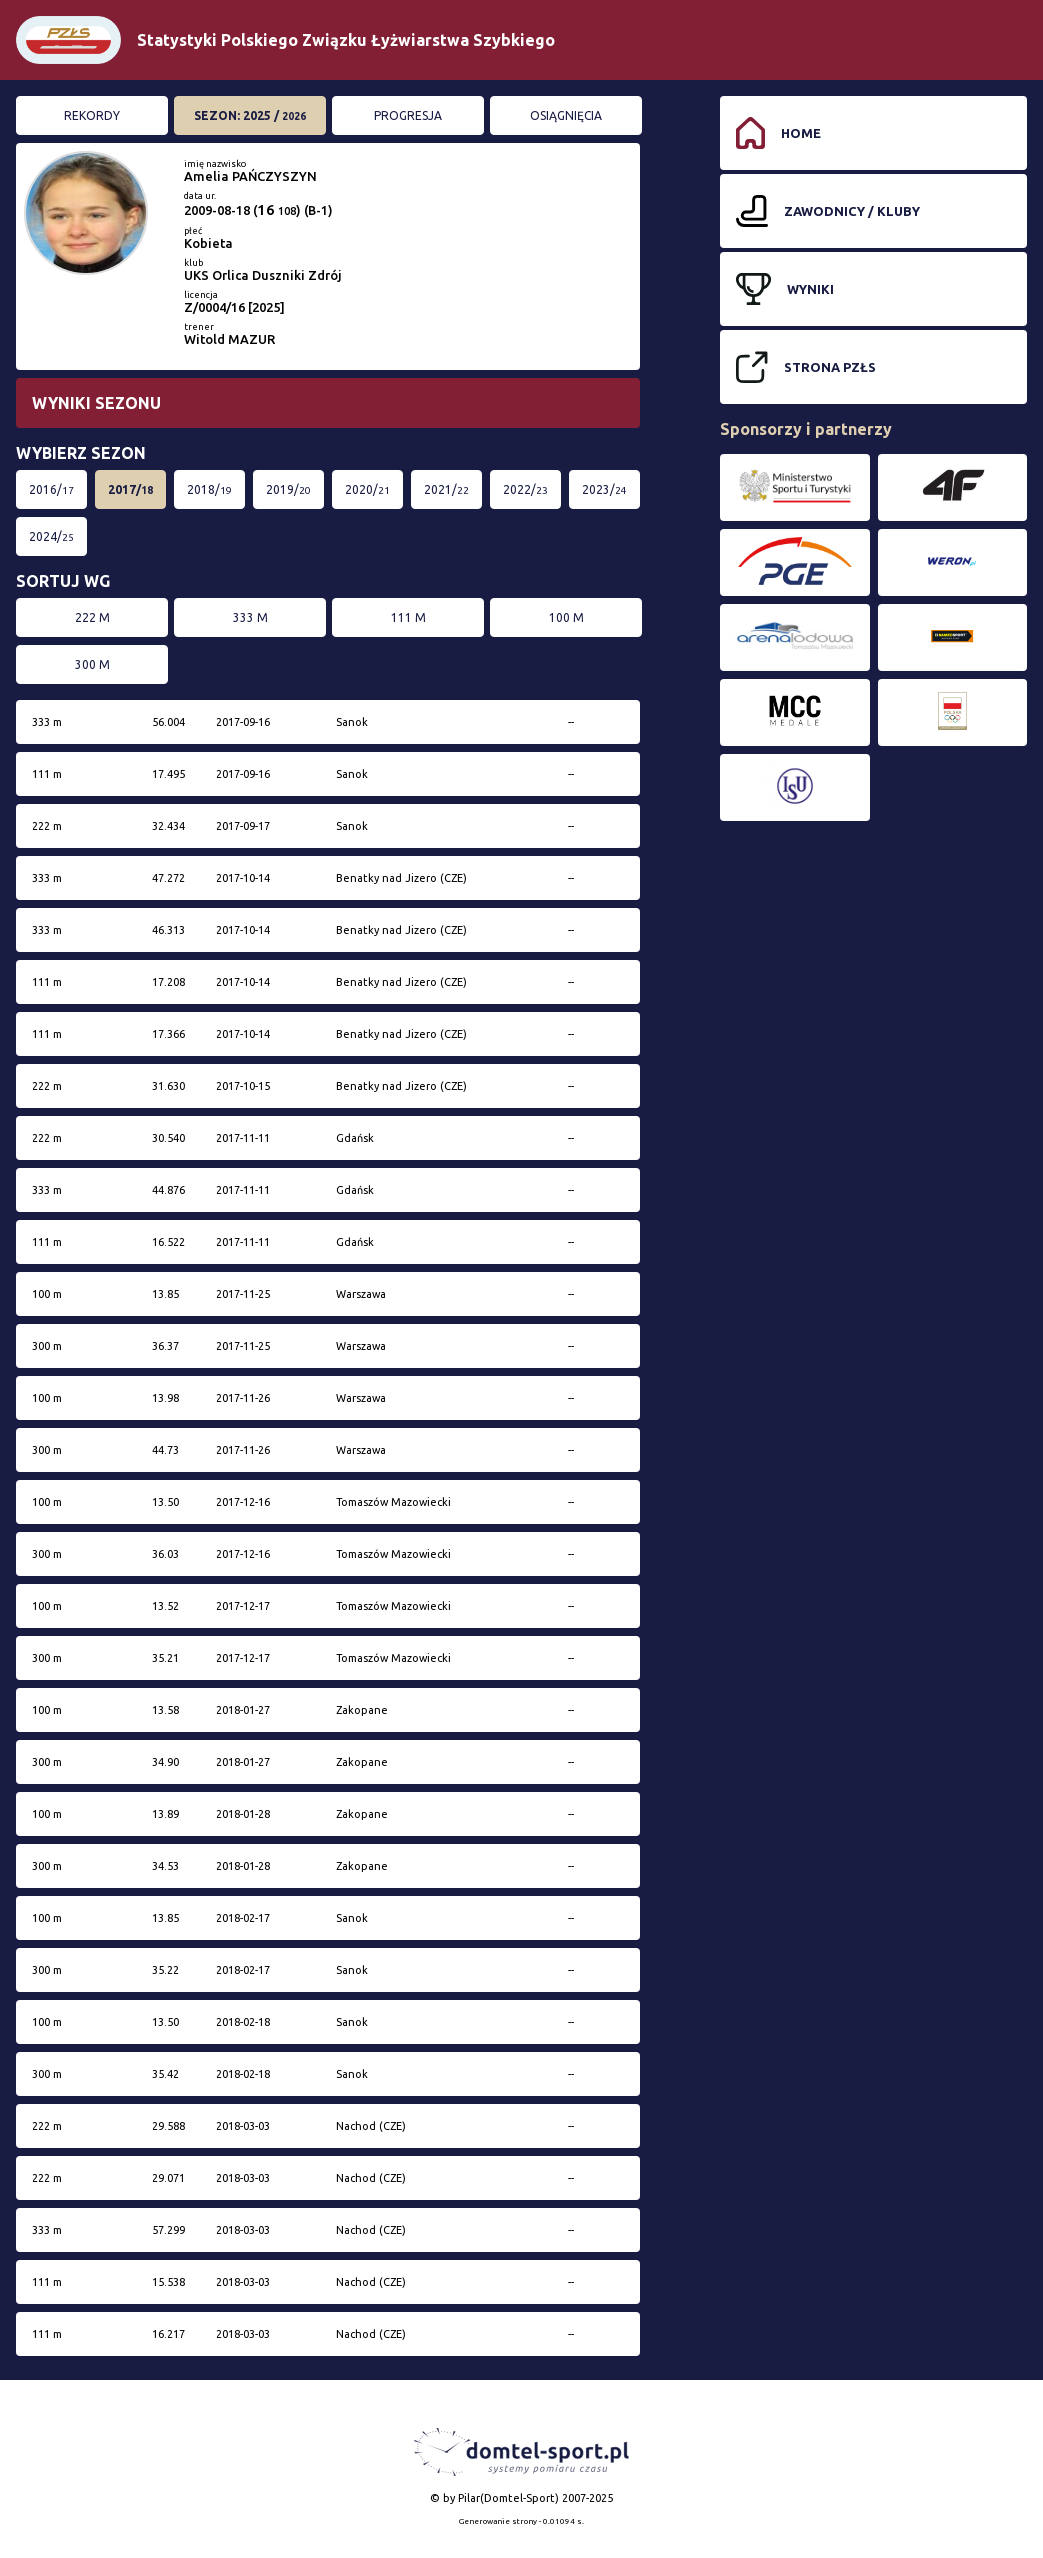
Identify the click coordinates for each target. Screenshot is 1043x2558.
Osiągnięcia (566, 115)
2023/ (604, 489)
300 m (92, 664)
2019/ (288, 489)
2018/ (209, 489)
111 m (408, 617)
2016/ (51, 489)
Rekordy (92, 115)
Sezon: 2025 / (250, 115)
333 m (250, 617)
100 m (566, 617)
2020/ (367, 489)
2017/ (130, 489)
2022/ (525, 489)
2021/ (446, 489)
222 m (92, 617)
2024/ (51, 536)
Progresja (408, 115)
